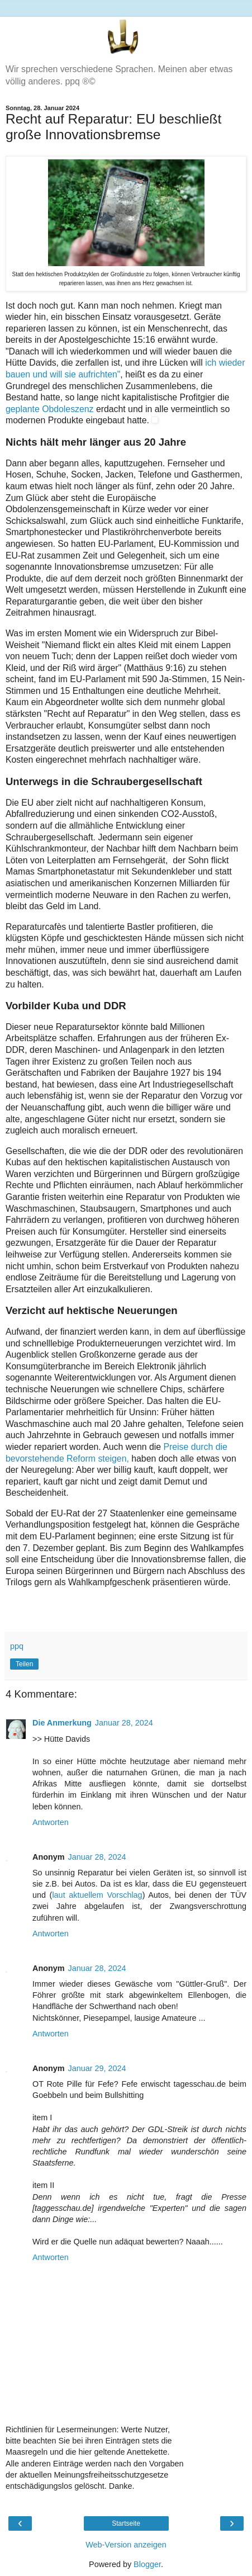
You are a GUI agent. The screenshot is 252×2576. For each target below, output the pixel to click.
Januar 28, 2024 (124, 1722)
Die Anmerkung (62, 1722)
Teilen (24, 1664)
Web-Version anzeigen (126, 2544)
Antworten (50, 1822)
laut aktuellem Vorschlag (97, 1894)
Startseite (126, 2523)
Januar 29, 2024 (97, 2068)
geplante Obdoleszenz (51, 409)
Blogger (147, 2564)
